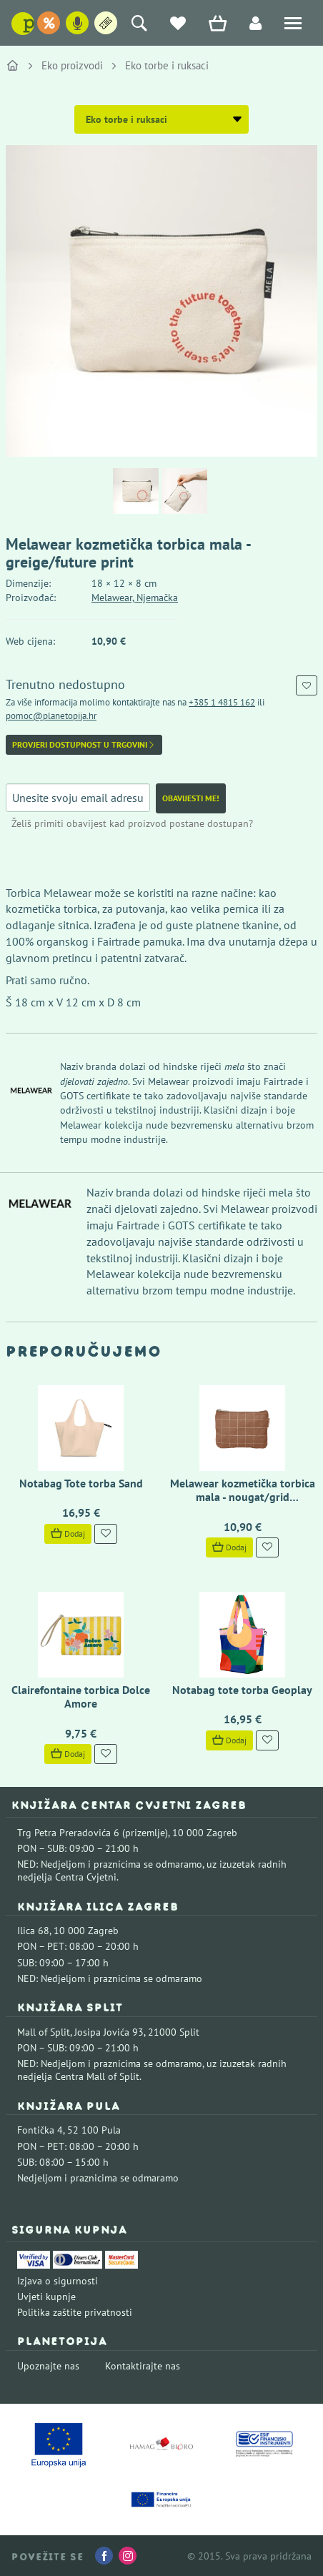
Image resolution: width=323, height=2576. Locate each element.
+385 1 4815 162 (222, 702)
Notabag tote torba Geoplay (242, 1690)
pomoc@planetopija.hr (51, 716)
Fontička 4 (40, 2130)
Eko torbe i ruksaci (167, 65)
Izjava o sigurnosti (57, 2280)
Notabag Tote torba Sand (81, 1483)
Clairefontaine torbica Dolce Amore (80, 1696)
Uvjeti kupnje (46, 2296)
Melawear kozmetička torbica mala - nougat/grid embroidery (242, 1496)
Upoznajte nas (48, 2365)
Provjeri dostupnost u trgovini (84, 744)
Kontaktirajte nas (142, 2365)
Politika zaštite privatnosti (74, 2312)
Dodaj (68, 1533)
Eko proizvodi (72, 65)
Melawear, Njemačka (134, 597)
